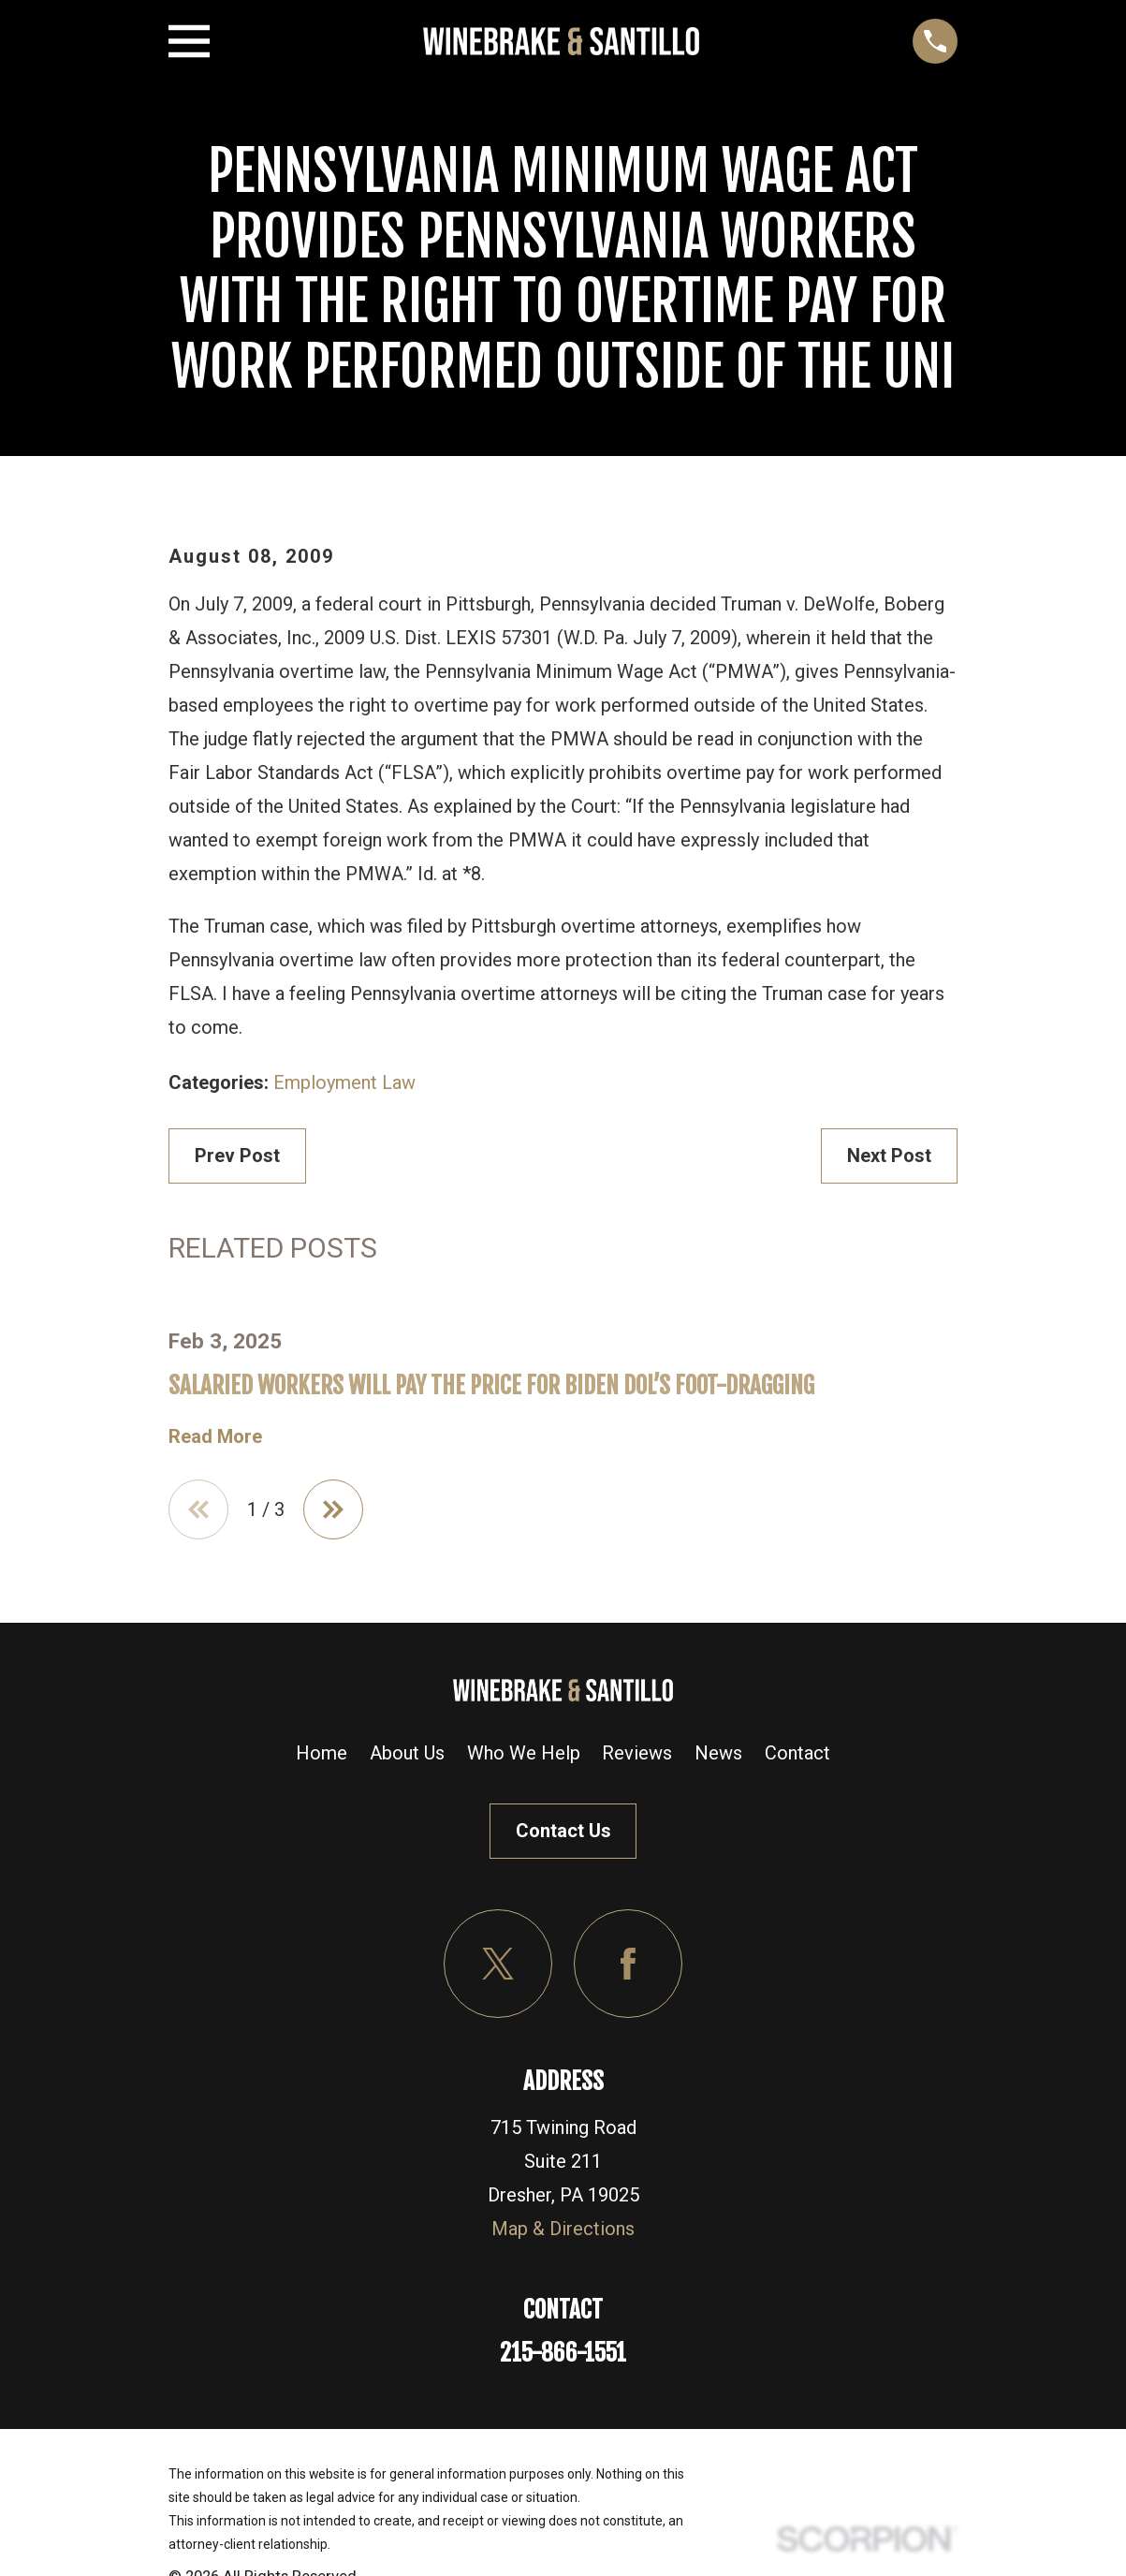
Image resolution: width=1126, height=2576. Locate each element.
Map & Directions (563, 2228)
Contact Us (563, 1830)
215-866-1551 (563, 2352)
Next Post (889, 1155)
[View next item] (333, 1509)
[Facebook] (628, 1963)
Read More (215, 1436)
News (718, 1753)
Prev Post (237, 1155)
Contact (797, 1753)
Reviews (637, 1753)
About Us (407, 1753)
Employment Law (344, 1082)
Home (321, 1753)
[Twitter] (498, 1963)
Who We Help (523, 1753)
